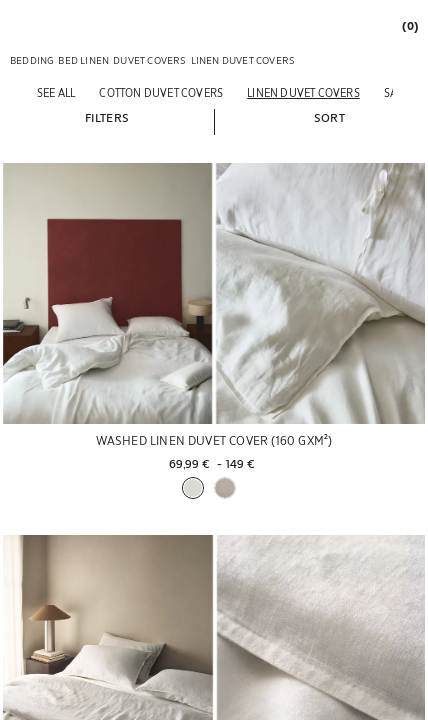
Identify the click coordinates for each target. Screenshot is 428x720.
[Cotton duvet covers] (161, 92)
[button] (107, 117)
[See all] (56, 92)
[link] (409, 25)
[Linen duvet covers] (303, 92)
